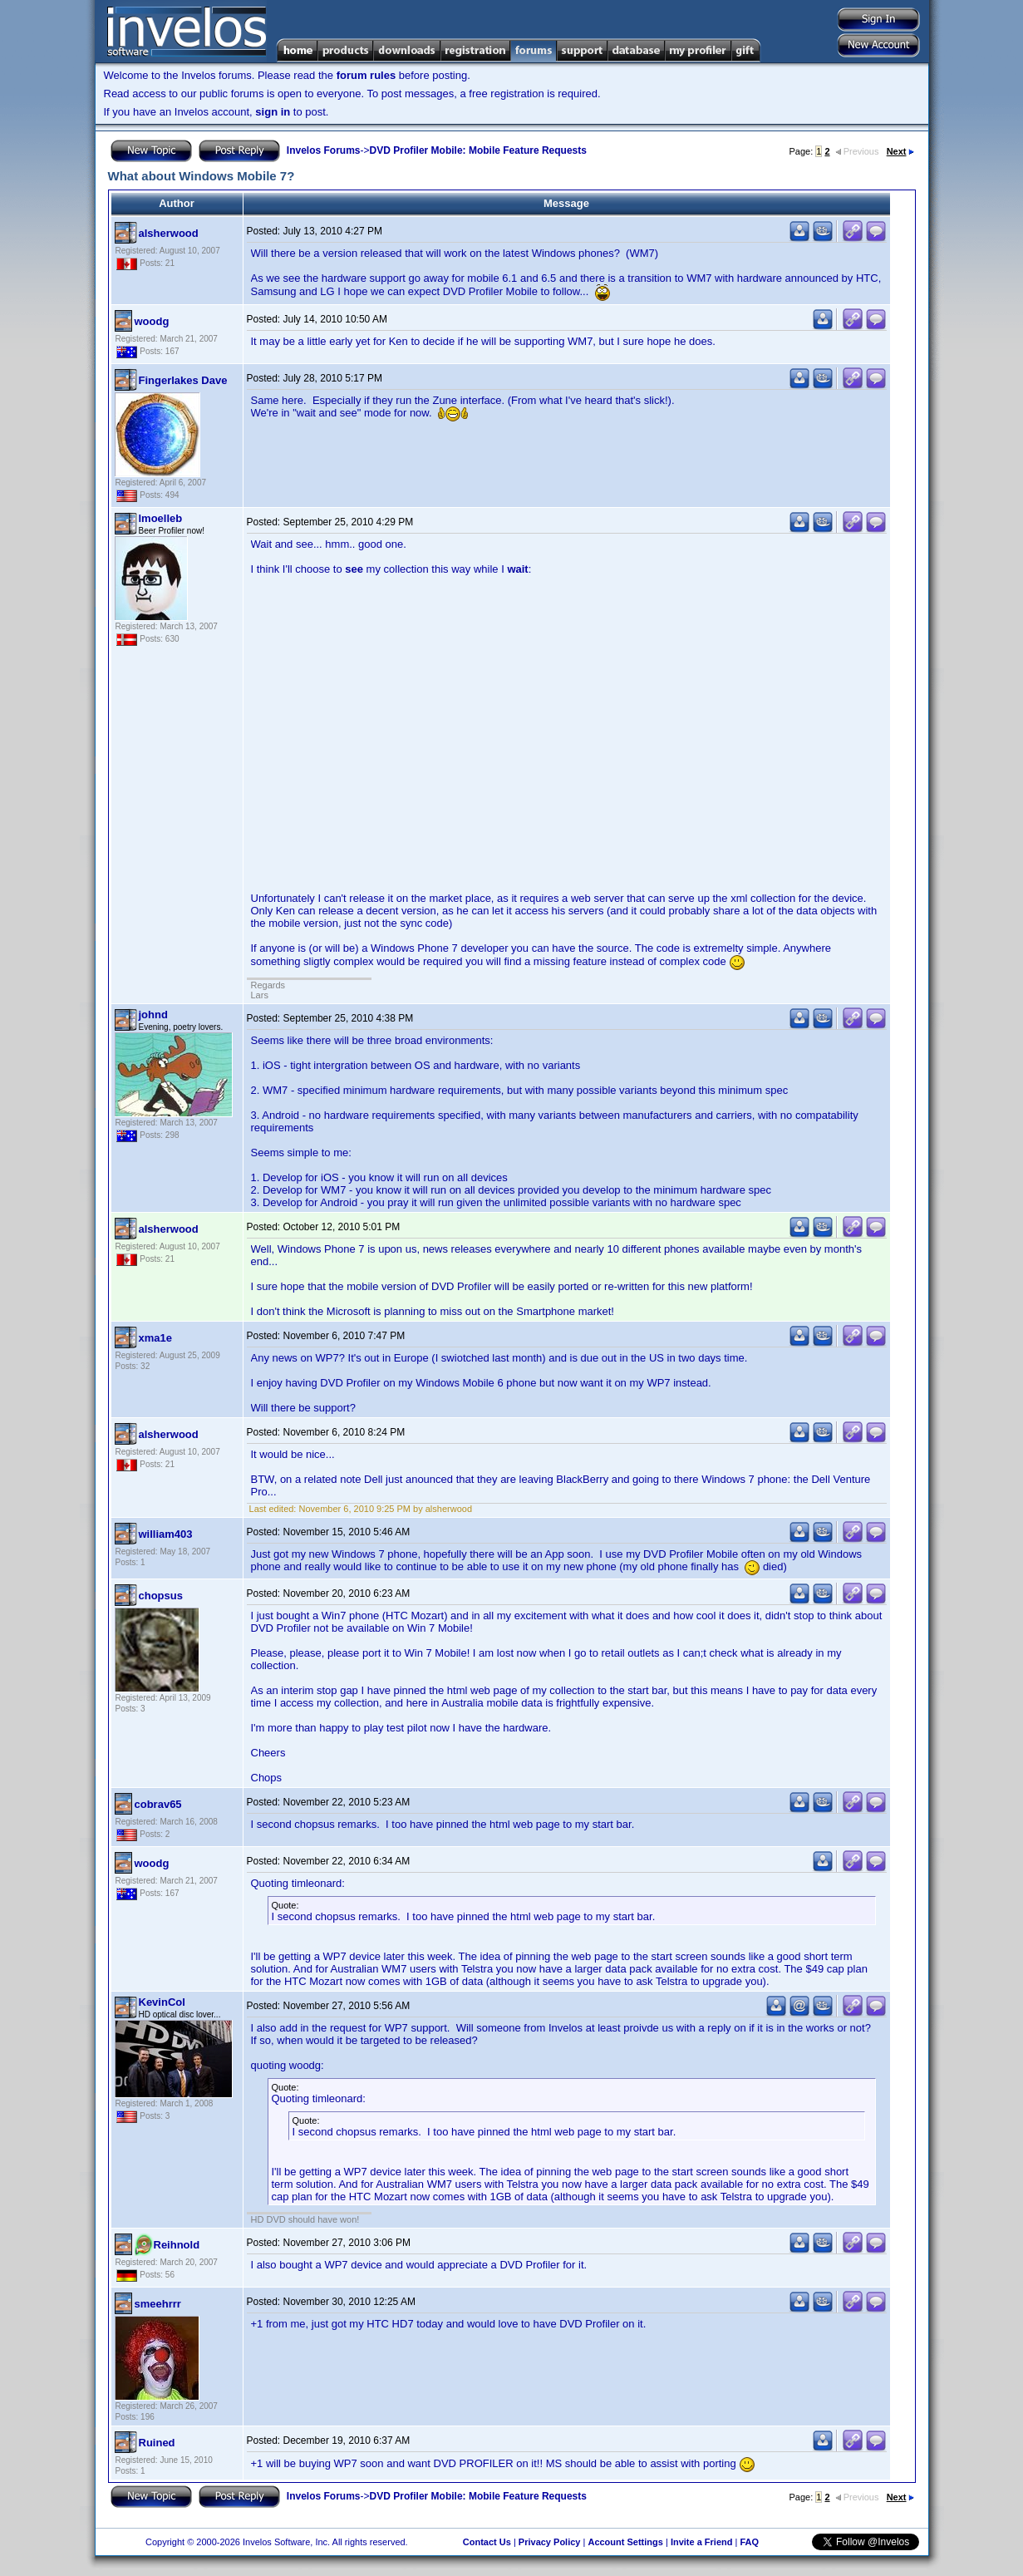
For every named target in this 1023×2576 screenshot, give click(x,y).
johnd (153, 1014)
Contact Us (487, 2542)
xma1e (155, 1338)
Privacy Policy (550, 2542)
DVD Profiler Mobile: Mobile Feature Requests (478, 150)
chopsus (161, 1595)
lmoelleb (161, 518)
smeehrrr (158, 2304)
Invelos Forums (324, 150)
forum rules (366, 75)
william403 (166, 1534)
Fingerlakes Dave (183, 380)
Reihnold (177, 2245)
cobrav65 (158, 1804)
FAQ (749, 2542)
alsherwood (169, 233)
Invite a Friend (702, 2542)
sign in (272, 112)
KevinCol (162, 2002)
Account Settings (625, 2542)
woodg (152, 321)
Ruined (157, 2442)
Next (900, 151)
